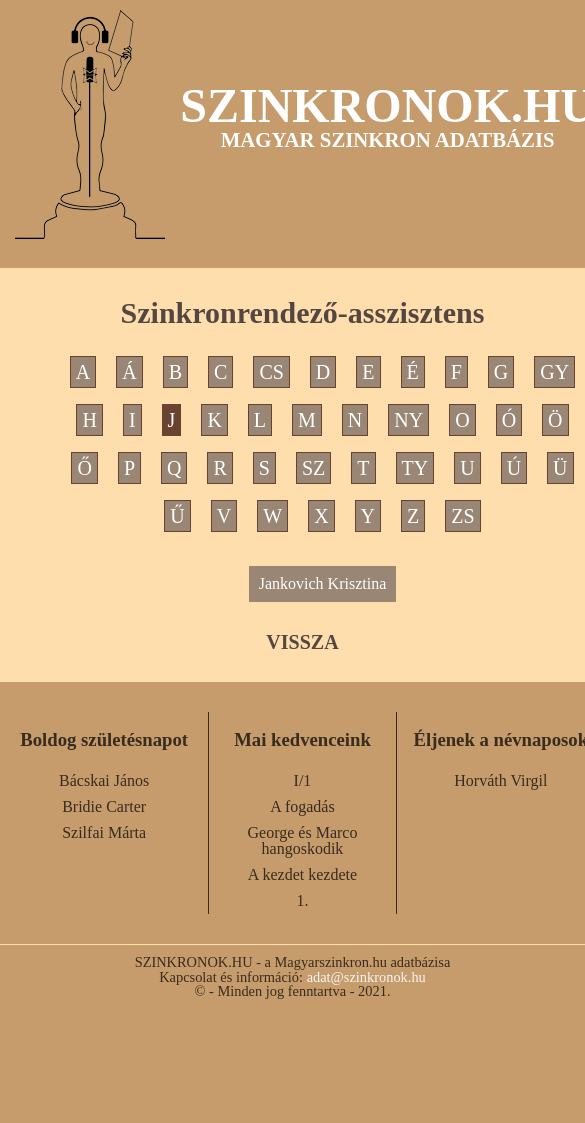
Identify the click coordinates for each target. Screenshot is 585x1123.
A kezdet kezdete (302, 874)
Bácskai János (104, 780)
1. (302, 900)
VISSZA (302, 642)
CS (271, 372)
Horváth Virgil (500, 780)
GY (554, 372)
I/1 (303, 780)
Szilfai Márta (104, 832)
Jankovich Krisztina (323, 583)
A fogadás (302, 806)
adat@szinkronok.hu (366, 977)
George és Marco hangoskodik (303, 840)
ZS (462, 516)
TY (415, 468)
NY (408, 420)
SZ (313, 468)
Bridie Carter (104, 806)
